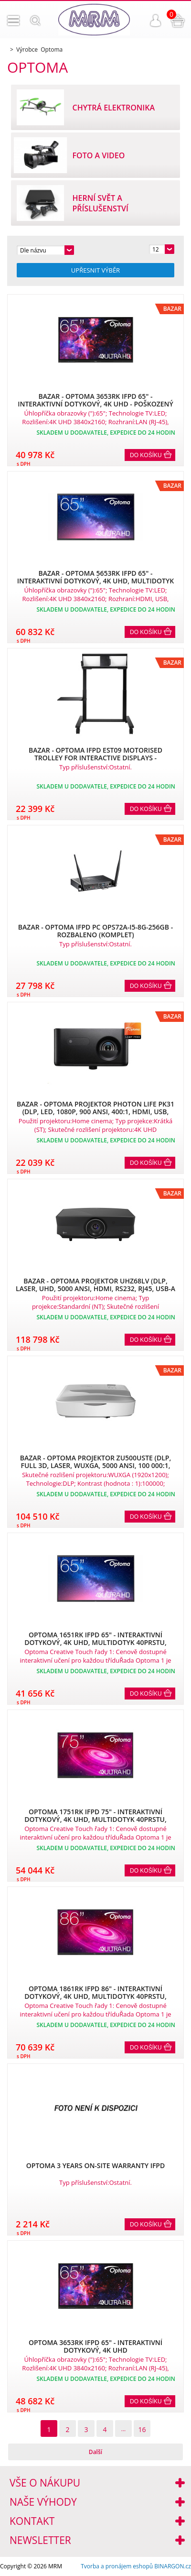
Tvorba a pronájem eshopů (117, 2566)
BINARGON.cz (172, 2566)
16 (142, 2429)
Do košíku (146, 455)
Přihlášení (155, 20)
